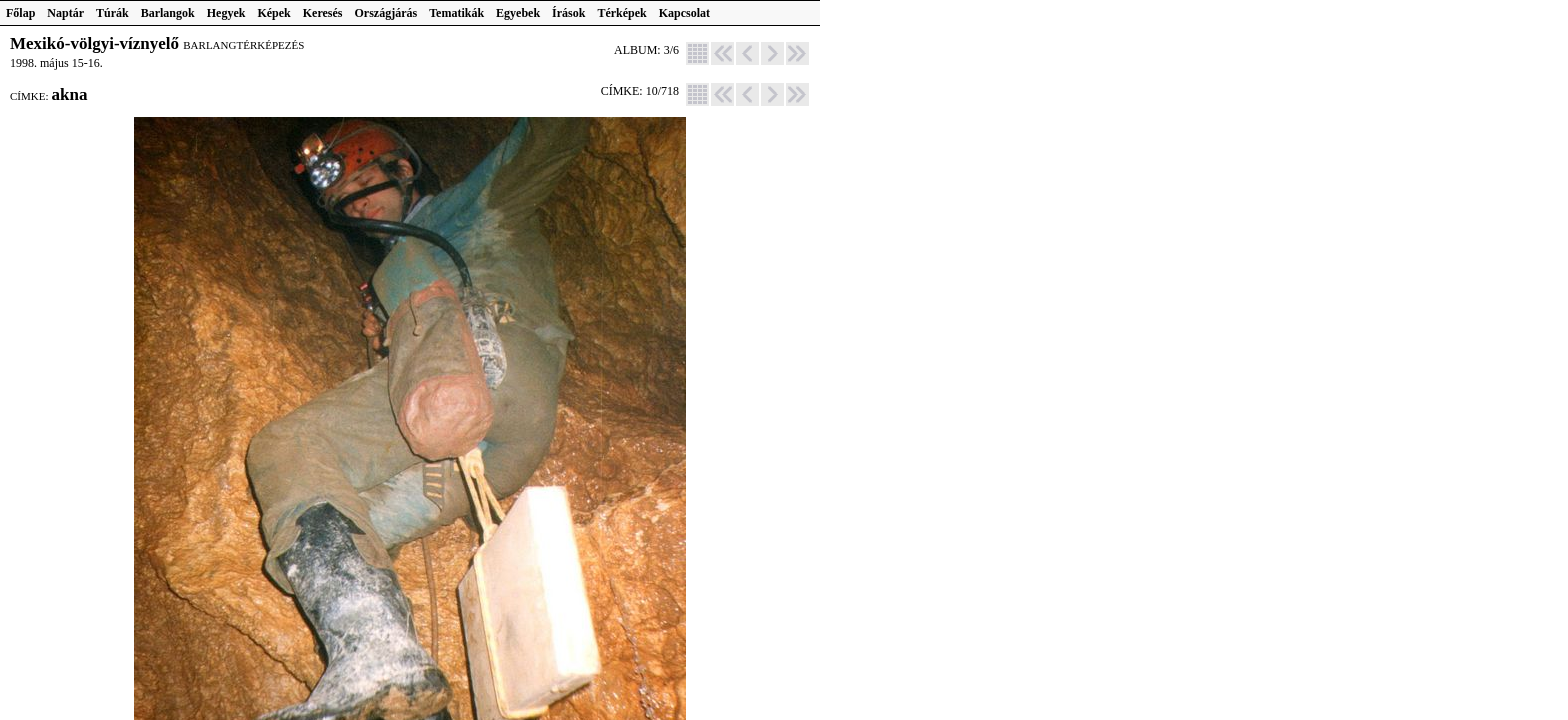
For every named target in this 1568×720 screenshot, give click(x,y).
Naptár (65, 13)
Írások (568, 13)
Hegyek (226, 13)
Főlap (20, 13)
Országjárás (386, 13)
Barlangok (168, 13)
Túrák (112, 13)
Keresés (323, 13)
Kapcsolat (684, 13)
